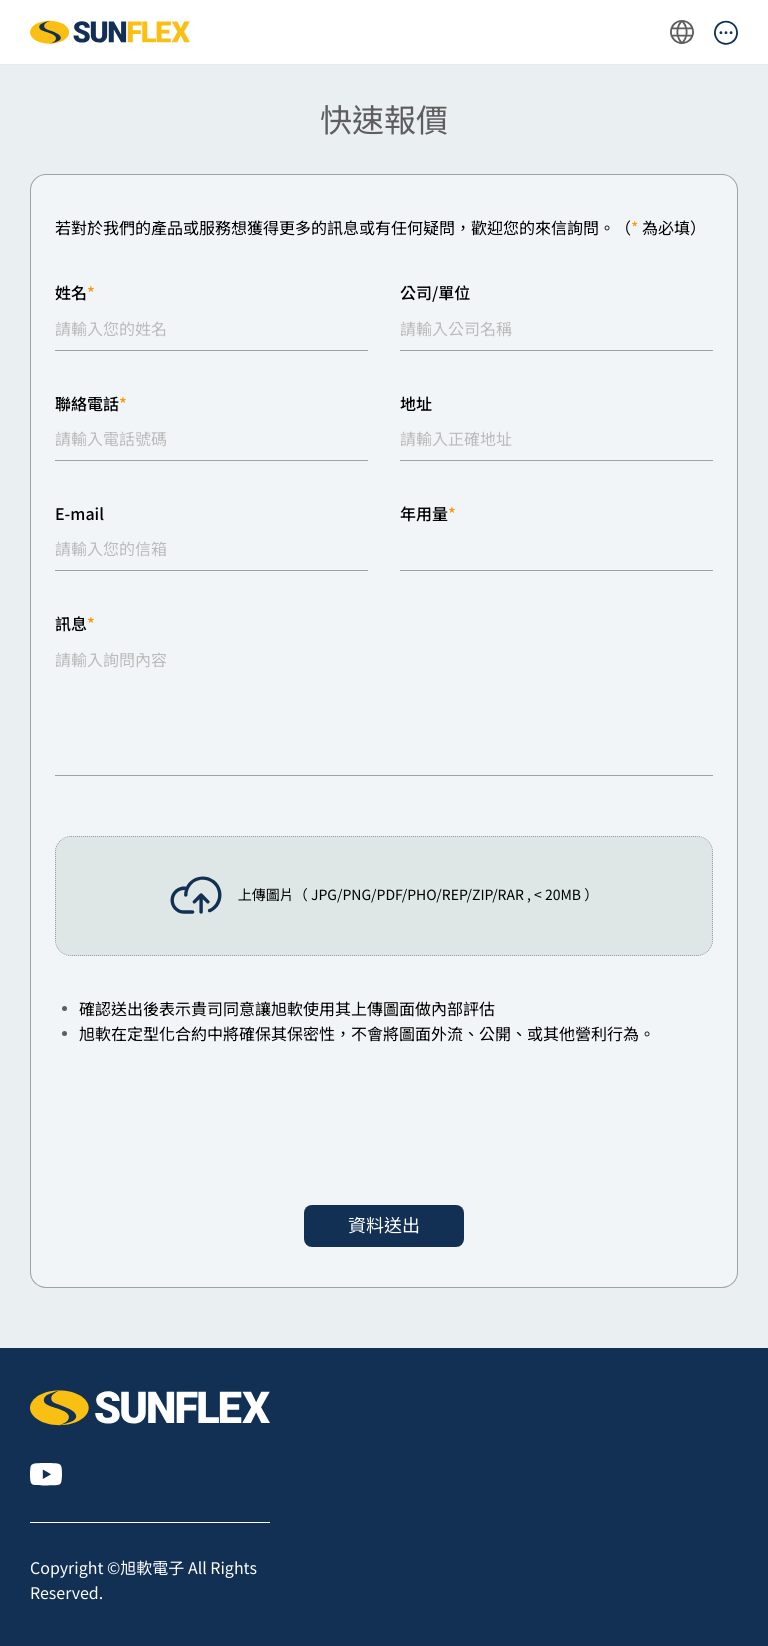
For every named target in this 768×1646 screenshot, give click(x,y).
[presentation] (207, 1126)
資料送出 (384, 1225)
